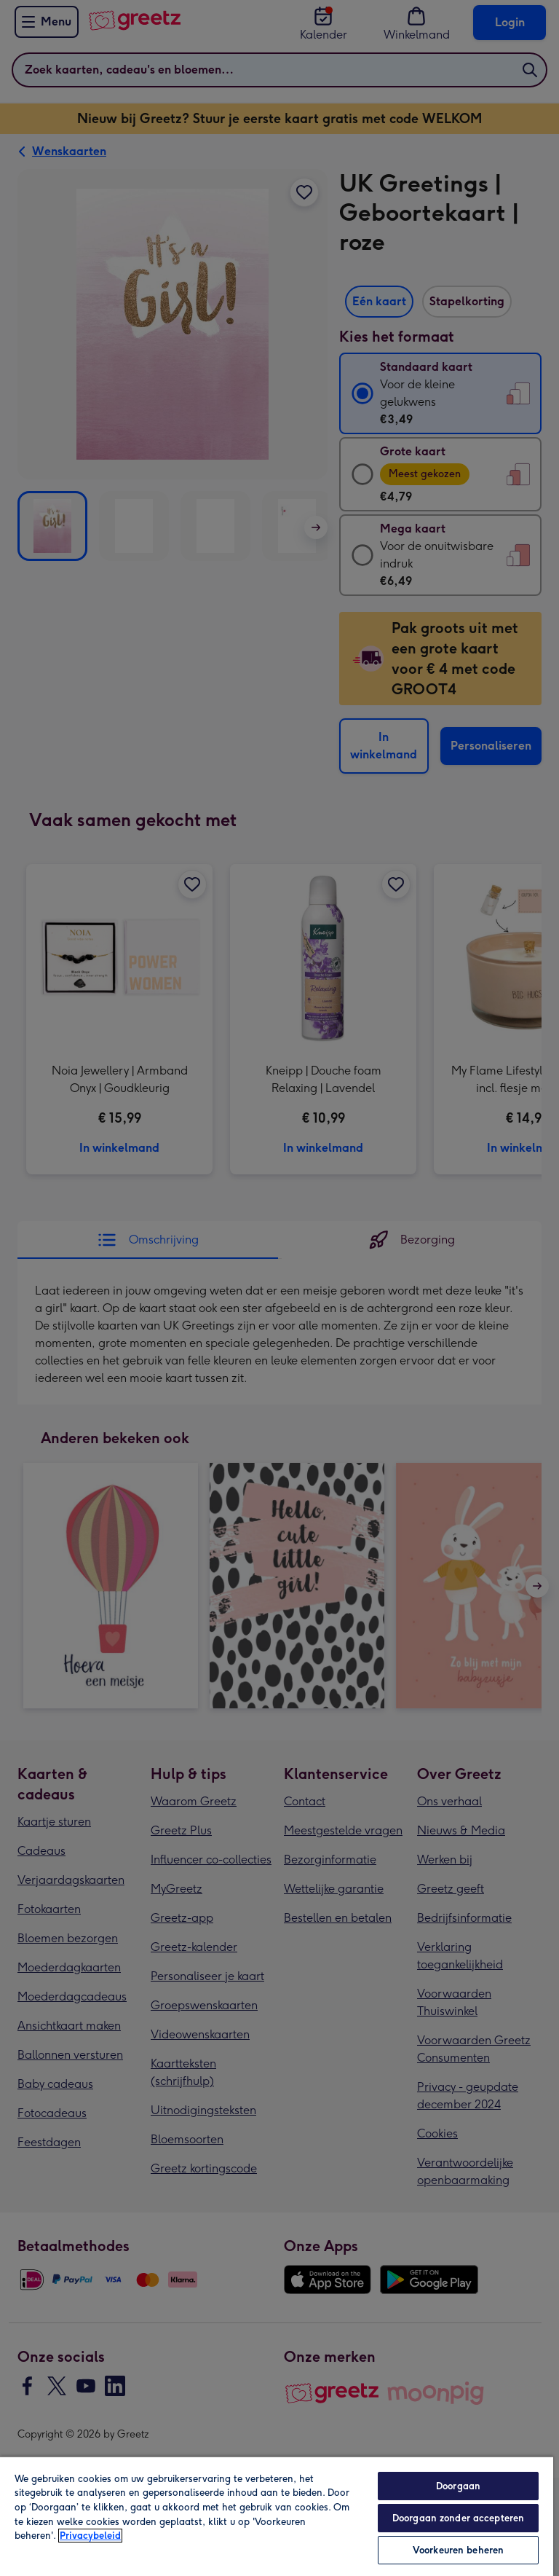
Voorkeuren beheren (458, 2550)
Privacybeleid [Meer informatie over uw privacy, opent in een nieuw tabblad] (90, 2535)
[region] (276, 2516)
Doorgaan (458, 2486)
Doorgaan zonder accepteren (458, 2518)
